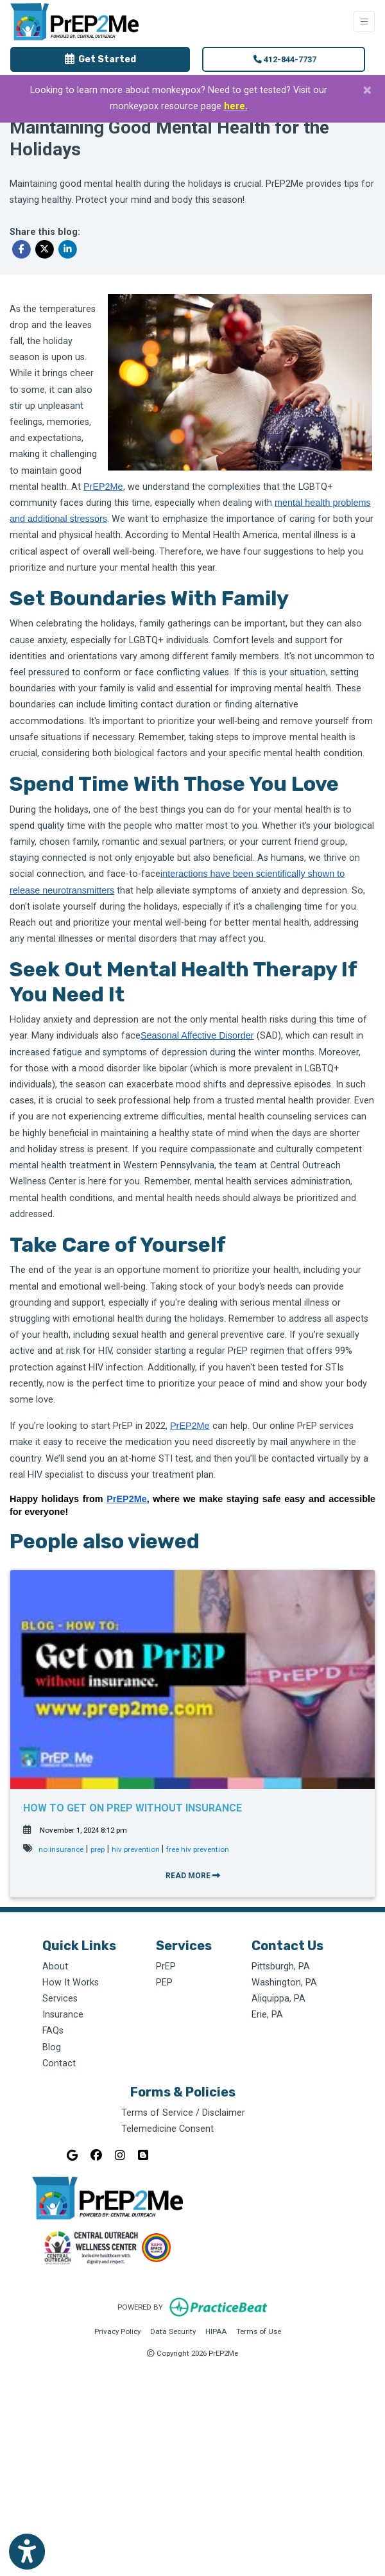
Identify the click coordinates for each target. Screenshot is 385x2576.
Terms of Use (258, 2330)
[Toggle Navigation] (364, 21)
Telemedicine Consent (167, 2128)
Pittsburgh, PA (281, 1966)
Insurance (62, 2014)
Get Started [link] (100, 59)
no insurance (60, 1849)
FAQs (53, 2030)
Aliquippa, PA (278, 1998)
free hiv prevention (197, 1849)
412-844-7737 (284, 59)
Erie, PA (267, 2014)
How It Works (70, 1982)
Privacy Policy (117, 2330)
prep (97, 1849)
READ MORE (193, 1875)
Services (60, 1998)
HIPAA (216, 2330)
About (55, 1966)
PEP (164, 1982)
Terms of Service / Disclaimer (183, 2112)
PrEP (166, 1966)
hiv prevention (137, 1849)
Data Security (173, 2330)
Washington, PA (284, 1982)
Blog (51, 2047)
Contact (59, 2063)
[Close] (367, 89)
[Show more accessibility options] (27, 2552)
